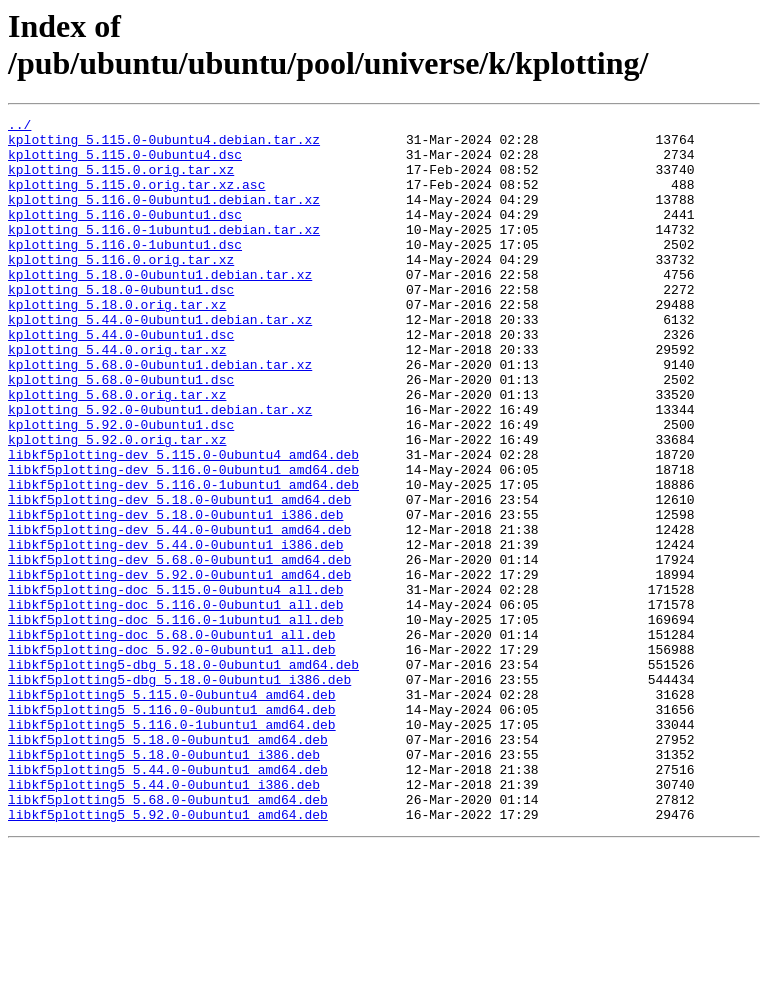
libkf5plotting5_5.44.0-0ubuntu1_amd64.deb (168, 901)
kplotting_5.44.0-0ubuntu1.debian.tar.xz (160, 361)
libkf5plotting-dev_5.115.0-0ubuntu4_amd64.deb (183, 523)
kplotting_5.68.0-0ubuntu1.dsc (121, 433)
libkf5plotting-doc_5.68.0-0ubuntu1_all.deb (172, 739)
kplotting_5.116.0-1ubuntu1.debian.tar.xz (164, 253)
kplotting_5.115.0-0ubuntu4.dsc (125, 163)
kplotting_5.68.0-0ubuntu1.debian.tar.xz (160, 415)
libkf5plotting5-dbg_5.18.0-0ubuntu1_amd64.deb (183, 775)
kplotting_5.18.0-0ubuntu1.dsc (121, 325)
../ (19, 127)
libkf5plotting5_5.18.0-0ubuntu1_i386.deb (164, 883)
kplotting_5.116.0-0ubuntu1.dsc (125, 235)
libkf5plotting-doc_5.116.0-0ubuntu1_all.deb (175, 703)
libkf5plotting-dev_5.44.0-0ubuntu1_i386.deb (175, 631)
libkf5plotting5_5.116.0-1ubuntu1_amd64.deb (172, 847)
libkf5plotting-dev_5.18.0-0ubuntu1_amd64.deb (179, 577)
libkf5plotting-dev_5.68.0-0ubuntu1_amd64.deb (179, 649)
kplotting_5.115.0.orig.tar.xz (121, 181)
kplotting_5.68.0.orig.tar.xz (117, 451)
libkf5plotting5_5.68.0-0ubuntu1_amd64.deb (168, 937)
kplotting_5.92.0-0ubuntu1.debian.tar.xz (160, 469)
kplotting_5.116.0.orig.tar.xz (121, 289)
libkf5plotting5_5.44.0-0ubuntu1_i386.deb (164, 919)
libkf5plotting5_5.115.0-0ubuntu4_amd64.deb (172, 811)
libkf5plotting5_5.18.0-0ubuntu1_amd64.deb (168, 865)
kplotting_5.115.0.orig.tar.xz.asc (136, 199)
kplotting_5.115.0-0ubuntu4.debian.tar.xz (164, 145)
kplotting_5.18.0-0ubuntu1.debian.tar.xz (160, 307)
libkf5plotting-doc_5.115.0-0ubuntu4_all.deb (175, 685)
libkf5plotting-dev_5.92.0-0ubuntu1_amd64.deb (179, 667)
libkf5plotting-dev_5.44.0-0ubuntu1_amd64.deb (179, 613)
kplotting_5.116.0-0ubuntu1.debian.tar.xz (164, 217)
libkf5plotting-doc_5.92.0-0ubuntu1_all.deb (172, 757)
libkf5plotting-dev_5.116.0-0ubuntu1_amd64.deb (183, 541)
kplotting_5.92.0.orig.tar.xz (117, 505)
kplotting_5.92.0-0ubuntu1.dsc (121, 487)
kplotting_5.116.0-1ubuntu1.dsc (125, 271)
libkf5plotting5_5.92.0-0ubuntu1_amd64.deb (168, 955)
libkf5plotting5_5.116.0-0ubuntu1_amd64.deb (172, 829)
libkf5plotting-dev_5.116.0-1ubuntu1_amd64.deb (183, 559)
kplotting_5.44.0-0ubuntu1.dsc (121, 379)
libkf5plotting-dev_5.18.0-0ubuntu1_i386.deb (175, 595)
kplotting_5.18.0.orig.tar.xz (117, 343)
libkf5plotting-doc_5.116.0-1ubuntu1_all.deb (175, 721)
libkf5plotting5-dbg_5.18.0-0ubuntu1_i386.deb (179, 793)
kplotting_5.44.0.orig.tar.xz (117, 397)
